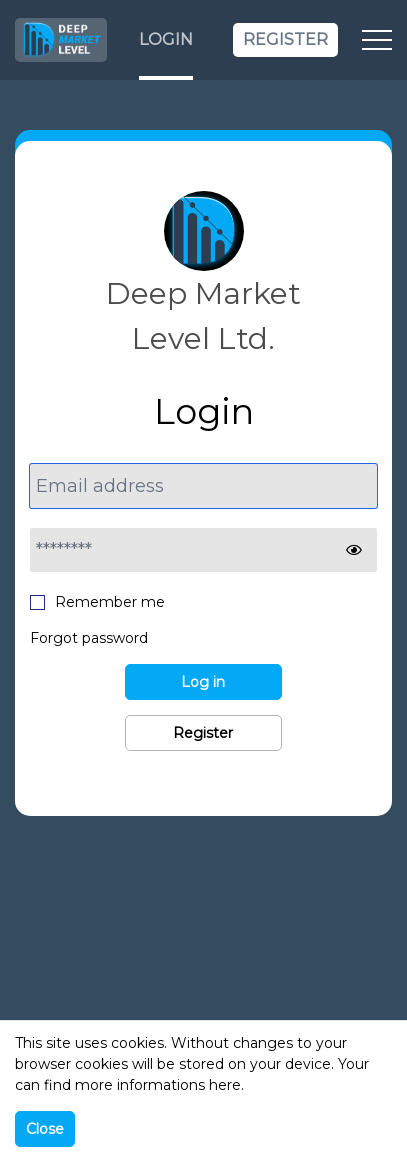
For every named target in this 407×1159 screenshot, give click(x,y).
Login (166, 39)
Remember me (97, 601)
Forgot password (89, 638)
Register (285, 39)
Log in (203, 682)
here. (226, 1085)
